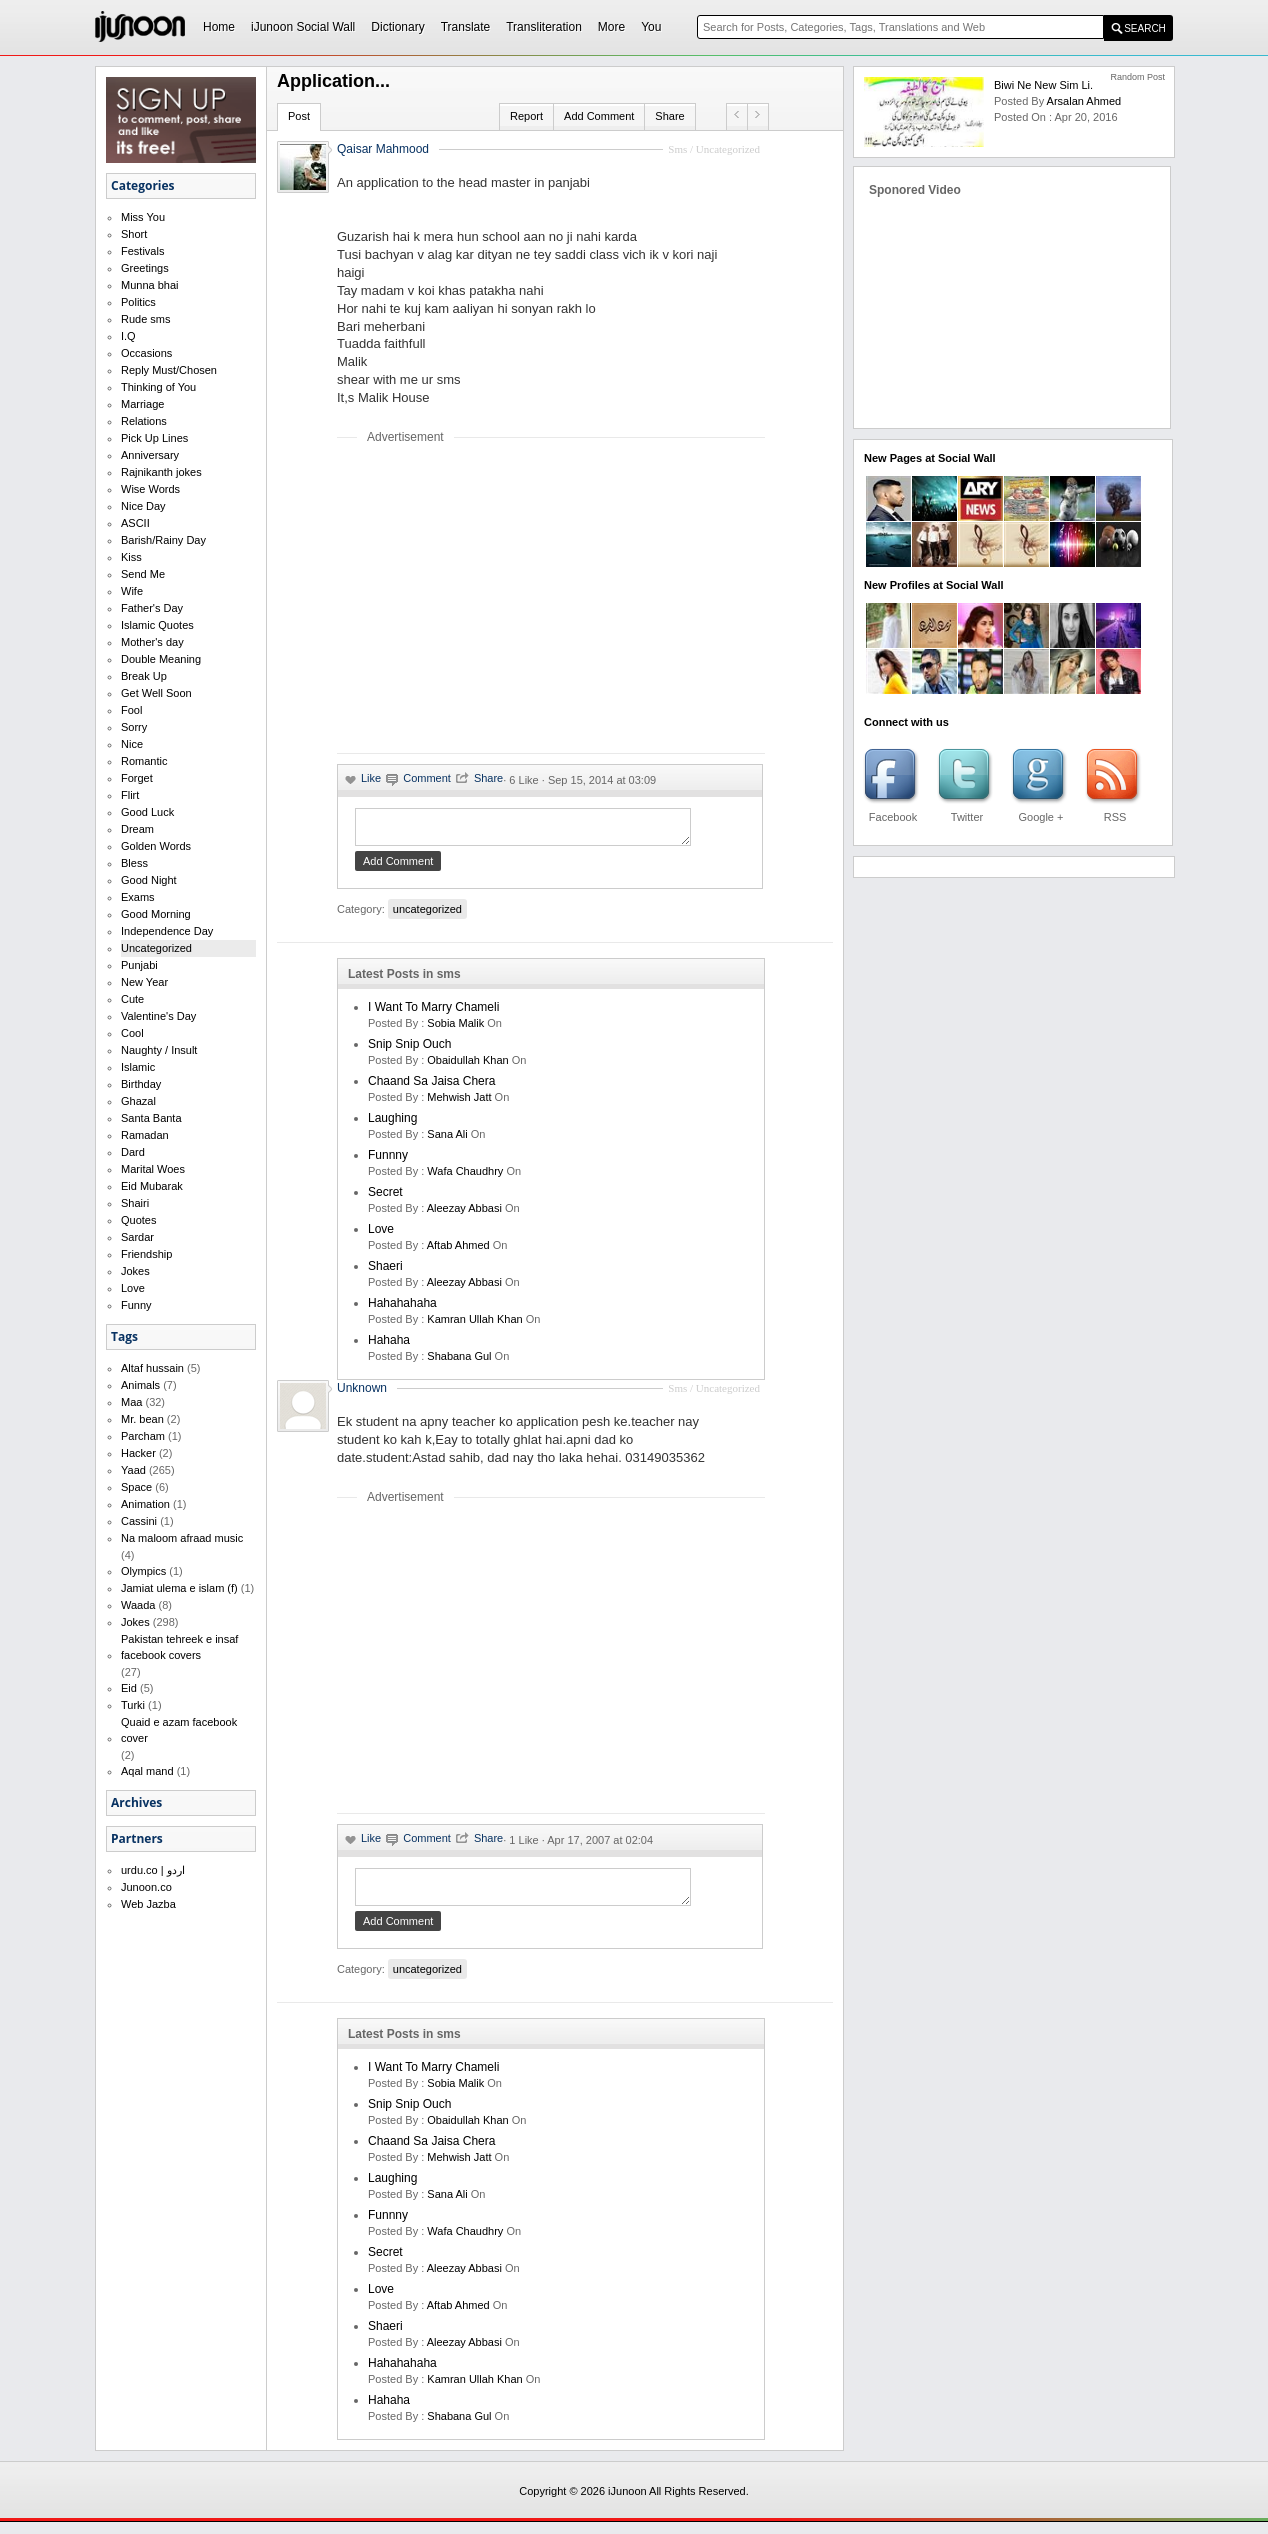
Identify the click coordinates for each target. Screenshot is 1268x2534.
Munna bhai (150, 285)
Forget (137, 778)
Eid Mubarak (152, 1186)
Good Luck (147, 812)
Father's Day (152, 608)
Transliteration (544, 27)
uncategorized (427, 915)
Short (134, 234)
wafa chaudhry (465, 1177)
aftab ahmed (458, 1251)
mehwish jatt (459, 1103)
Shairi (135, 1203)
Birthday (141, 1084)
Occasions (146, 353)
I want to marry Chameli (433, 1013)
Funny (136, 1305)
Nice (132, 744)
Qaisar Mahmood (383, 149)
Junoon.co (146, 1887)
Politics (138, 302)
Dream (137, 829)
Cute (132, 999)
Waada (138, 1605)
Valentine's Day (158, 1016)
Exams (138, 897)
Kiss (131, 557)
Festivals (142, 251)
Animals (140, 1385)
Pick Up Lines (154, 438)
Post (299, 116)
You (651, 27)
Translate (466, 27)
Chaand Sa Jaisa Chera (431, 1087)
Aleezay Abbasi (464, 1214)
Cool (132, 1033)
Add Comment (599, 116)
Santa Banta (151, 1118)
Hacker (138, 1453)
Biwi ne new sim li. (1043, 85)
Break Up (144, 676)
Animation (145, 1504)
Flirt (130, 795)
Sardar (137, 1237)
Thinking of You (158, 387)
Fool (131, 710)
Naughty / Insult (159, 1050)
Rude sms (146, 319)
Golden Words (156, 846)
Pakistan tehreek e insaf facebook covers (179, 1647)
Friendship (146, 1254)
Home (219, 27)
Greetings (145, 268)
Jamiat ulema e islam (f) (179, 1588)
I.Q (128, 336)
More (611, 27)
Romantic (144, 761)
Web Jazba (148, 1904)
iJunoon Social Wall (303, 27)
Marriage (142, 404)
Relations (144, 421)
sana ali (447, 1140)
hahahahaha (402, 1309)
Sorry (134, 727)
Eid (129, 1688)
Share (669, 116)
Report (526, 116)
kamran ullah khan (474, 1325)
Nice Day (143, 506)
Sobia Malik (455, 1029)
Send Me (143, 574)
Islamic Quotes (157, 625)
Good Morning (156, 914)
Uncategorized (156, 948)
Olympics (143, 1571)
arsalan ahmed (1084, 101)
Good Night (149, 880)
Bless (134, 863)
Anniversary (150, 455)
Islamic (138, 1067)
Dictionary (397, 27)
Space (136, 1487)
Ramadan (145, 1135)
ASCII (135, 523)
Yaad (133, 1470)
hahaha (389, 1346)
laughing (392, 1124)
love (381, 1235)
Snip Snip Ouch (409, 1050)
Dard (133, 1152)
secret (385, 1198)
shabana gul (459, 1362)
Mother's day (152, 642)
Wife (132, 591)
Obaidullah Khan (467, 1066)
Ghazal (138, 1101)
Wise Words (150, 489)
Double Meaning (161, 659)
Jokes (135, 1271)
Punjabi (139, 965)
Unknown (362, 1394)
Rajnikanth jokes (161, 472)
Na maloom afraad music (182, 1538)
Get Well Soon (156, 693)
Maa (131, 1402)
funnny (388, 1161)
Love (133, 1288)
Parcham (143, 1436)
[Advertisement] (505, 598)
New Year (144, 982)
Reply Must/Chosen (169, 370)
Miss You (143, 217)
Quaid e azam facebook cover (179, 1730)
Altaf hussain (152, 1368)
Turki (133, 1705)
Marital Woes (153, 1169)
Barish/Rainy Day (163, 540)
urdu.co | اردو (153, 1870)
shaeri (385, 1272)
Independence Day (167, 931)
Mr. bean (142, 1419)
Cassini (139, 1521)
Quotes (138, 1220)
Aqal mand (147, 1771)
